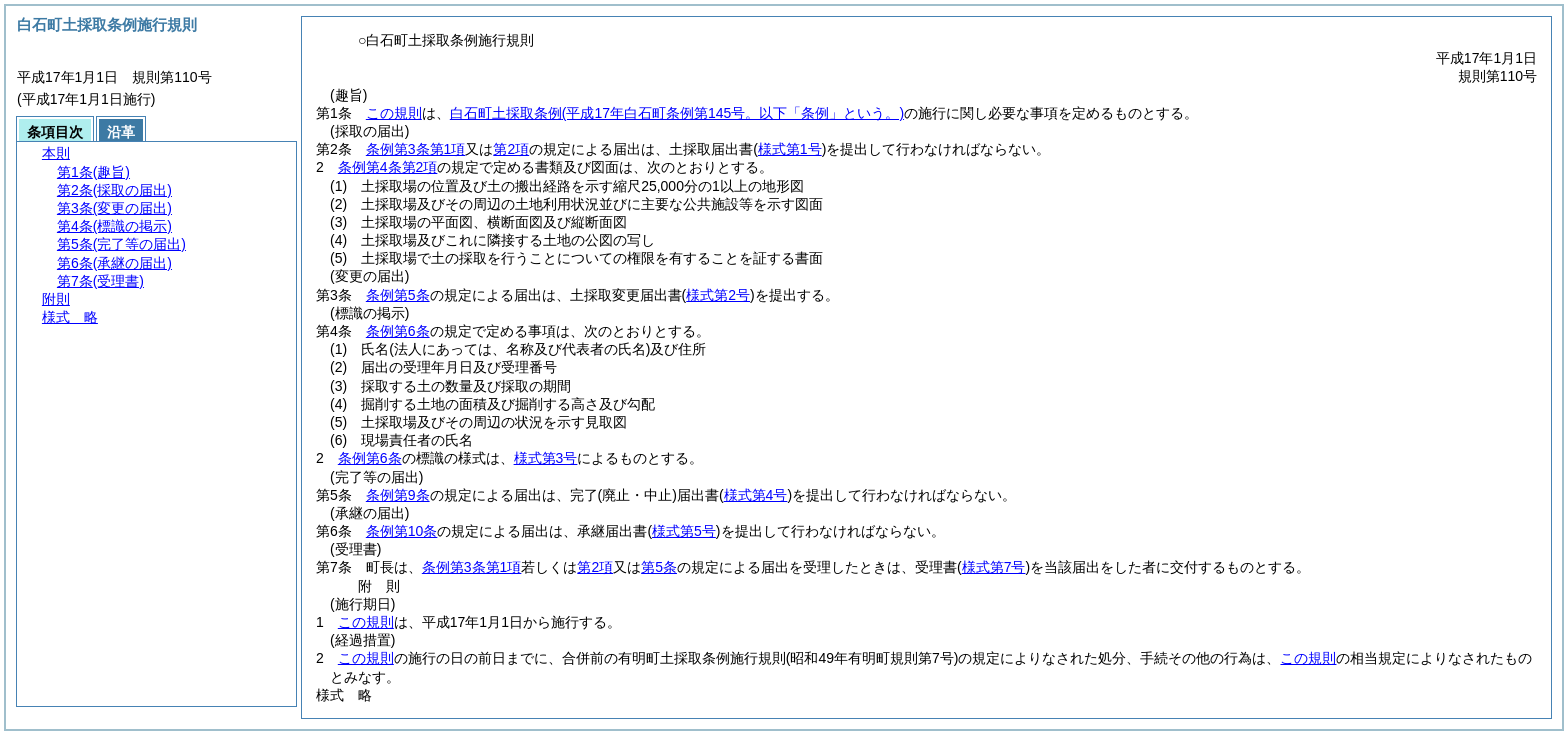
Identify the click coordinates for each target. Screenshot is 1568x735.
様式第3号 (546, 458)
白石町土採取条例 (677, 113)
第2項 (511, 149)
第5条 (659, 567)
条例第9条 (398, 495)
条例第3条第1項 (416, 149)
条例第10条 (402, 531)
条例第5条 (398, 295)
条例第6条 (398, 331)
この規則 (394, 113)
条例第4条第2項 (388, 167)
